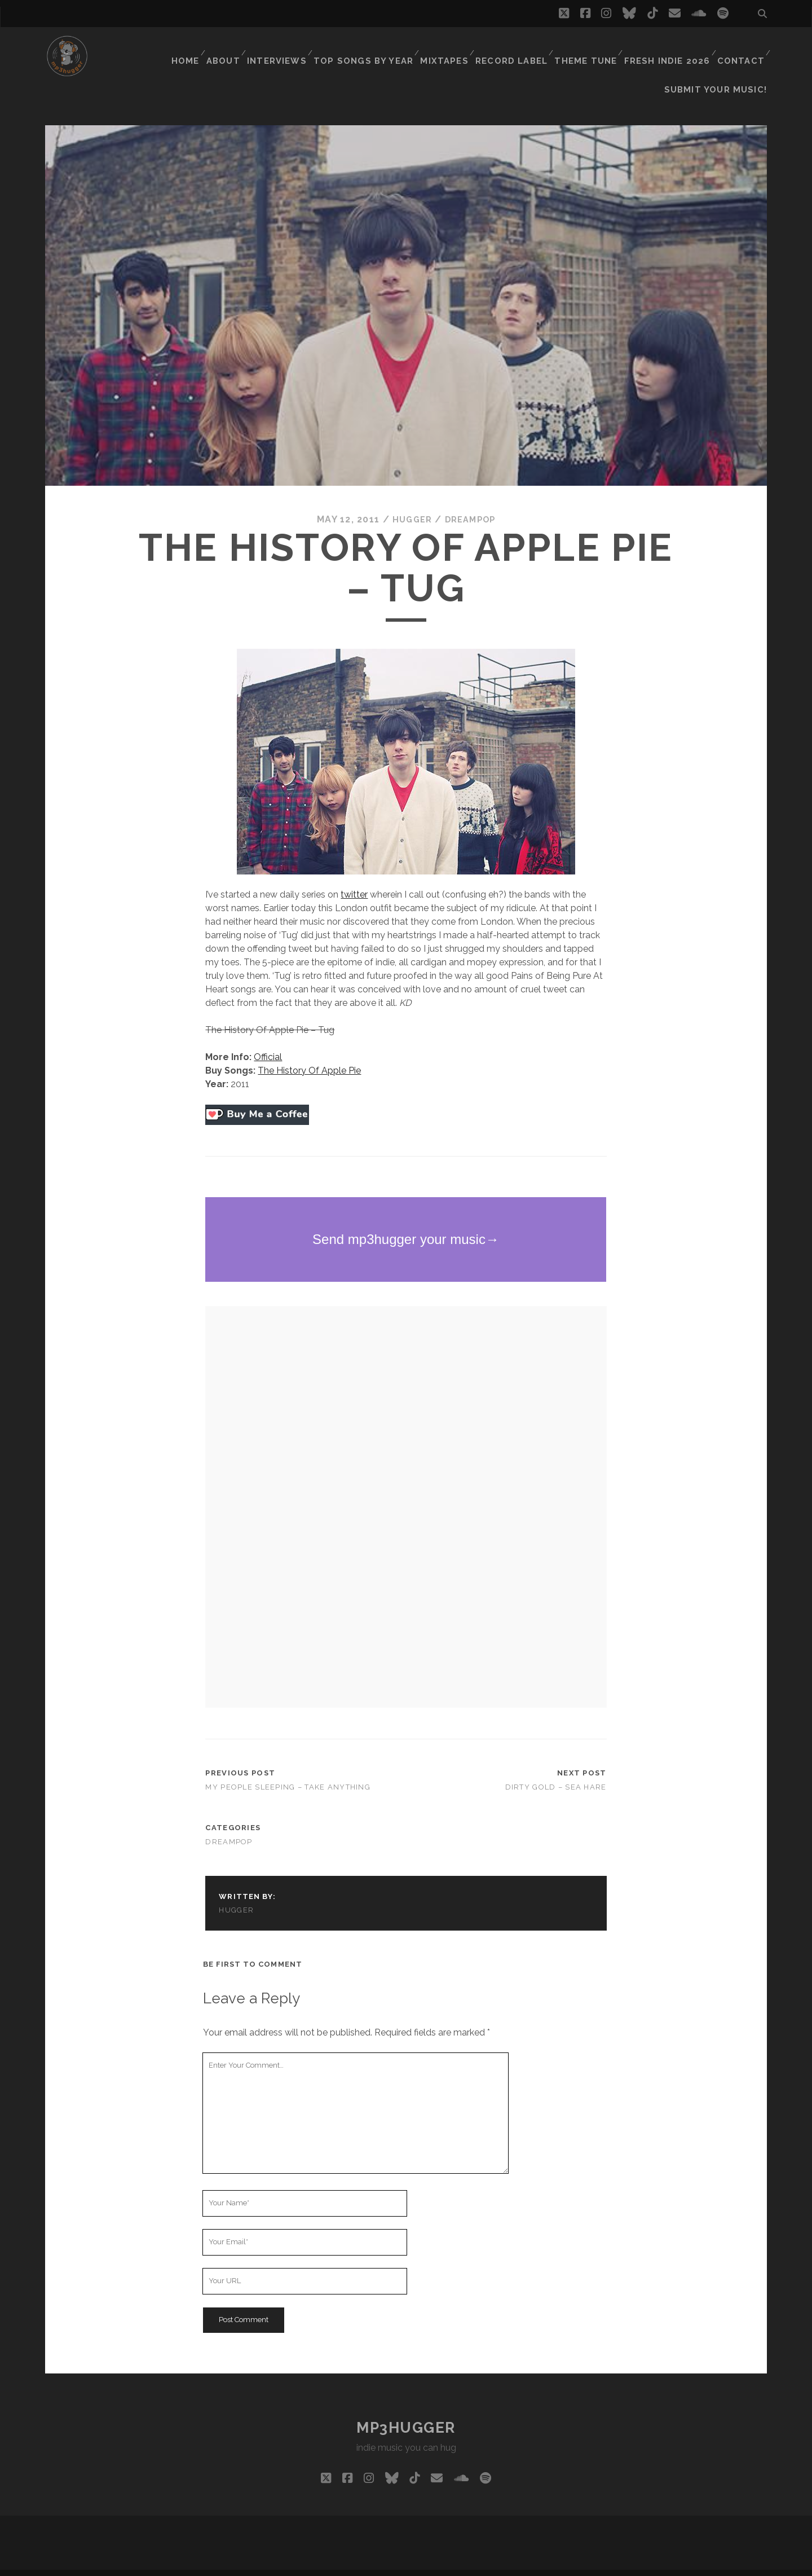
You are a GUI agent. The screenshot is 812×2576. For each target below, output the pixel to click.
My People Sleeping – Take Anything (287, 1768)
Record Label (518, 47)
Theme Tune (590, 47)
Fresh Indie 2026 (669, 47)
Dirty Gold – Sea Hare (556, 1768)
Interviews (291, 47)
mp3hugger (406, 2409)
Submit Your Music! (722, 62)
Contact (740, 47)
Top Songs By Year (375, 47)
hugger (409, 501)
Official (268, 1038)
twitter (354, 876)
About (236, 47)
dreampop (471, 501)
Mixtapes (452, 47)
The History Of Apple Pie (309, 1052)
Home (195, 47)
